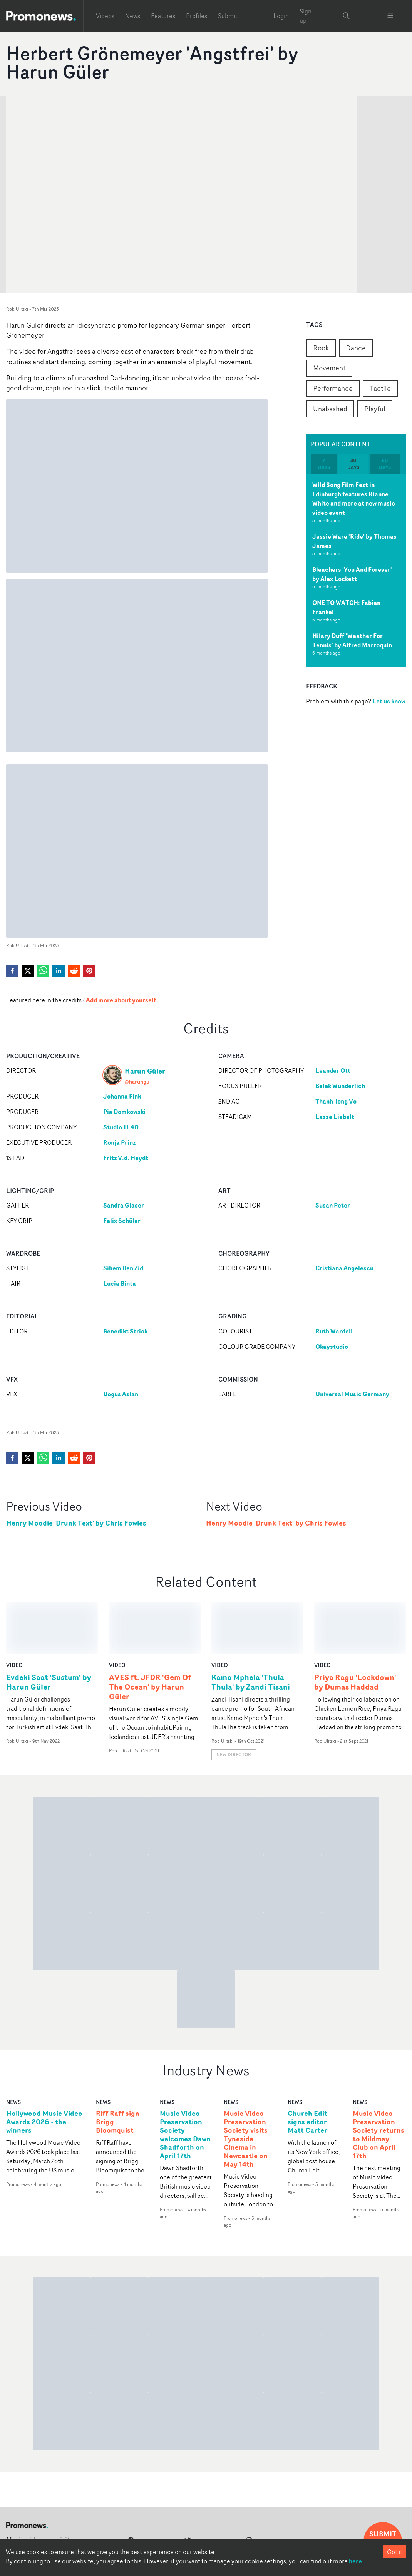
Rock (321, 348)
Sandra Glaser (123, 1205)
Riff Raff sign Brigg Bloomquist (117, 2070)
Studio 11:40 (121, 1127)
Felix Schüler (122, 1220)
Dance (356, 348)
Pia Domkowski (124, 1111)
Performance (333, 388)
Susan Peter (332, 1205)
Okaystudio (331, 1346)
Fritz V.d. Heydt (125, 1157)
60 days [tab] (385, 464)
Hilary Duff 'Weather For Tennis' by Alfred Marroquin (352, 640)
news (13, 2050)
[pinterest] (89, 971)
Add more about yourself (121, 1000)
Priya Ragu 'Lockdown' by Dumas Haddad (355, 1630)
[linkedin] (58, 971)
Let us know (388, 701)
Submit (228, 16)
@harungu (137, 1081)
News (132, 16)
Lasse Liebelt (334, 1116)
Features (163, 16)
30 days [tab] (353, 464)
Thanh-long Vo (336, 1101)
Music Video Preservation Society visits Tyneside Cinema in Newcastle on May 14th (246, 2087)
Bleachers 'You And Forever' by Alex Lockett (352, 574)
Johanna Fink (122, 1096)
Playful (374, 409)
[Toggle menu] (390, 15)
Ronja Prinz (119, 1142)
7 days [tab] (324, 464)
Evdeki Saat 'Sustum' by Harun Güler (48, 1630)
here (355, 2561)
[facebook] (12, 971)
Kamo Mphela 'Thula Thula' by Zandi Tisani (250, 1630)
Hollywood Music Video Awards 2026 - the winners (44, 2070)
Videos (105, 16)
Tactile (380, 388)
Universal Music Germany (352, 1394)
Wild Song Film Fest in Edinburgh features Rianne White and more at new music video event (353, 498)
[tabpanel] (356, 570)
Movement (329, 368)
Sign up (306, 16)
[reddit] (74, 971)
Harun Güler (145, 1071)
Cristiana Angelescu (344, 1268)
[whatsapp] (43, 971)
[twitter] (28, 971)
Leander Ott (332, 1070)
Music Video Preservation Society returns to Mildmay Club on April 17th (378, 2083)
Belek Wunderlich (340, 1085)
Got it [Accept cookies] (394, 2552)
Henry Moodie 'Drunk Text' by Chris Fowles (76, 1523)
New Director (233, 1703)
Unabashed (330, 409)
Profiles (196, 16)
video (14, 1613)
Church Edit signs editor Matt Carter (307, 2070)
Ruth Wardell (334, 1331)
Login (281, 16)
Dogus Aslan (120, 1394)
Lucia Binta (119, 1283)
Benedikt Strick (125, 1331)
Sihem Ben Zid (123, 1268)
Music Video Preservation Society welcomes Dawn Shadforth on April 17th (185, 2083)
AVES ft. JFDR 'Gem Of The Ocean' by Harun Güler (150, 1635)
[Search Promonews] (346, 15)
